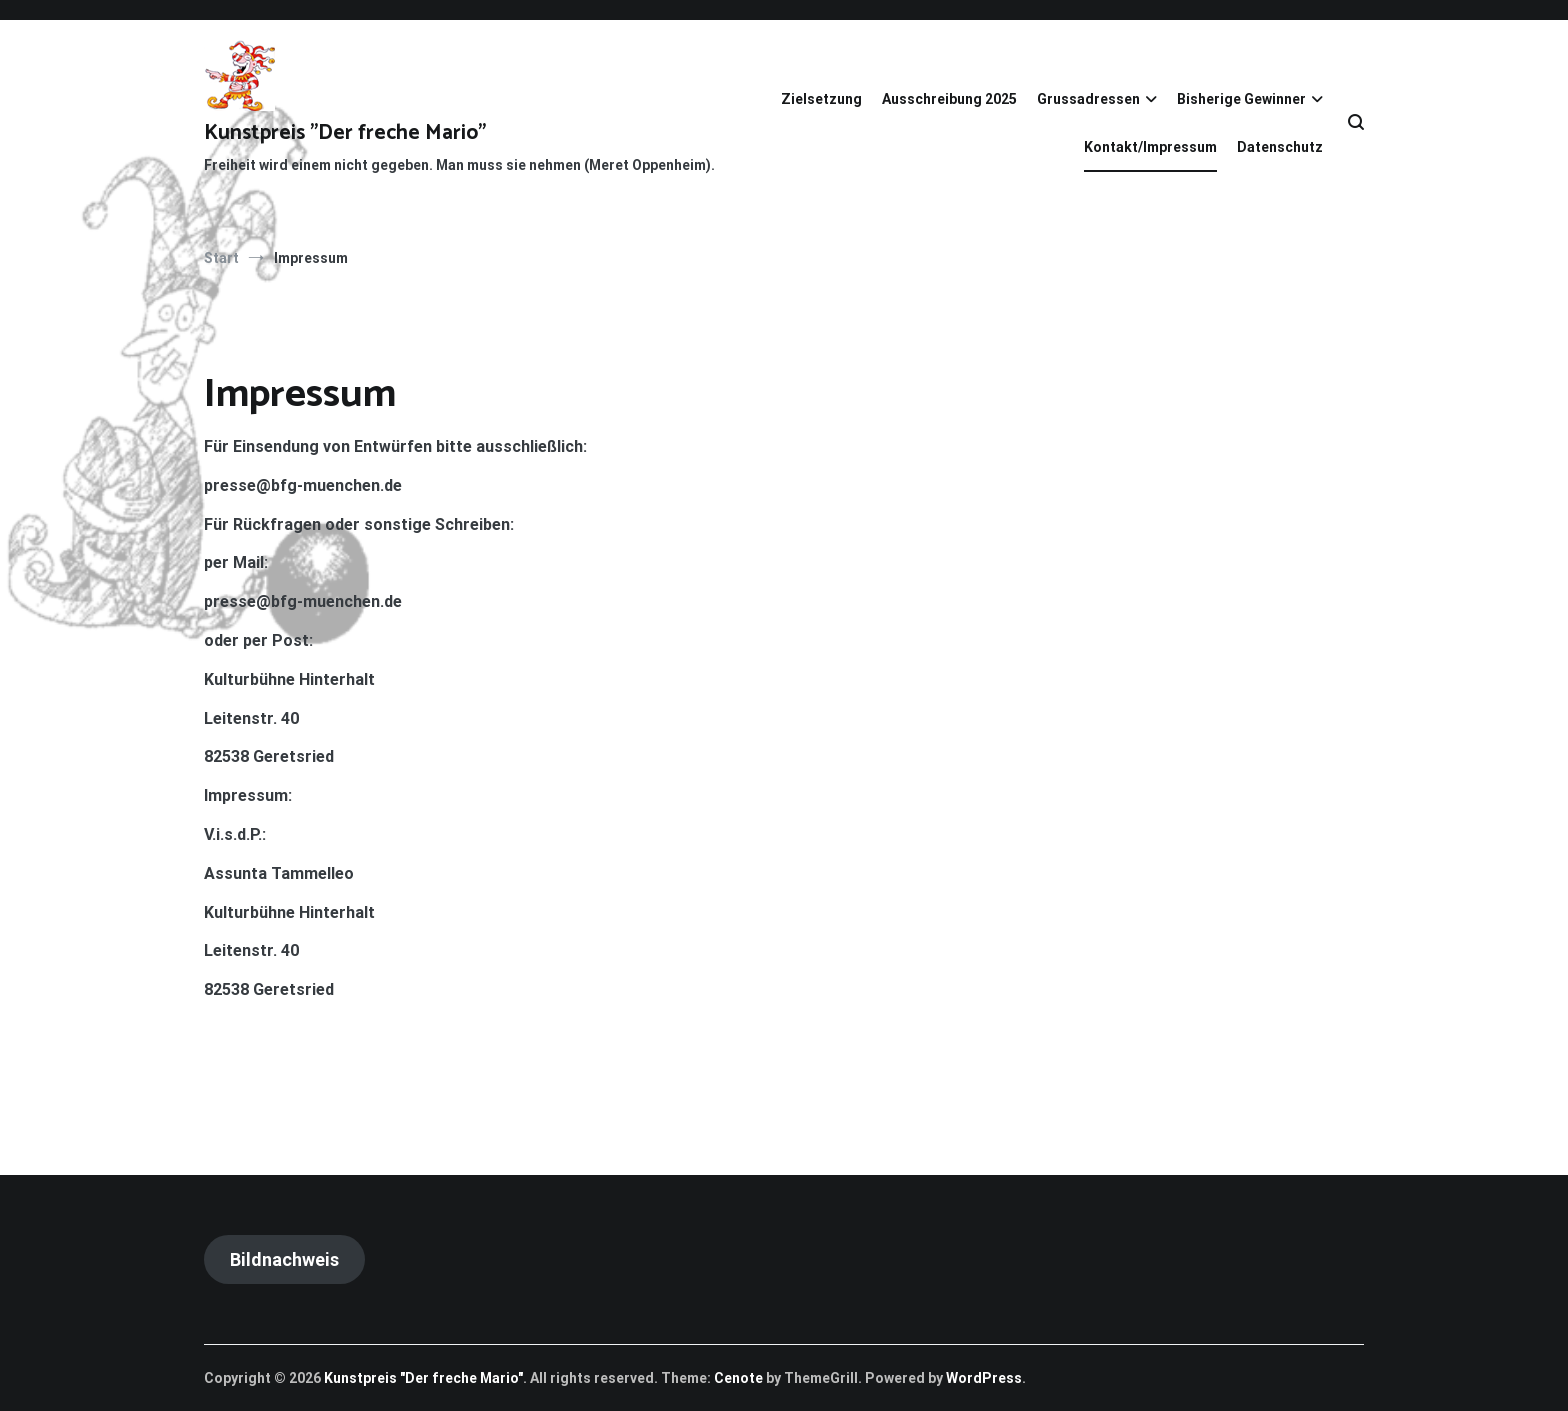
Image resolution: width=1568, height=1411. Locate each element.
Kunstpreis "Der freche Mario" (345, 133)
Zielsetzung (821, 99)
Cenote (738, 1378)
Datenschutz (1280, 147)
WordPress (984, 1378)
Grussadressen (1088, 99)
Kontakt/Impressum (1150, 147)
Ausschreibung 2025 (949, 99)
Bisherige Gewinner (1241, 99)
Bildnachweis (284, 1259)
